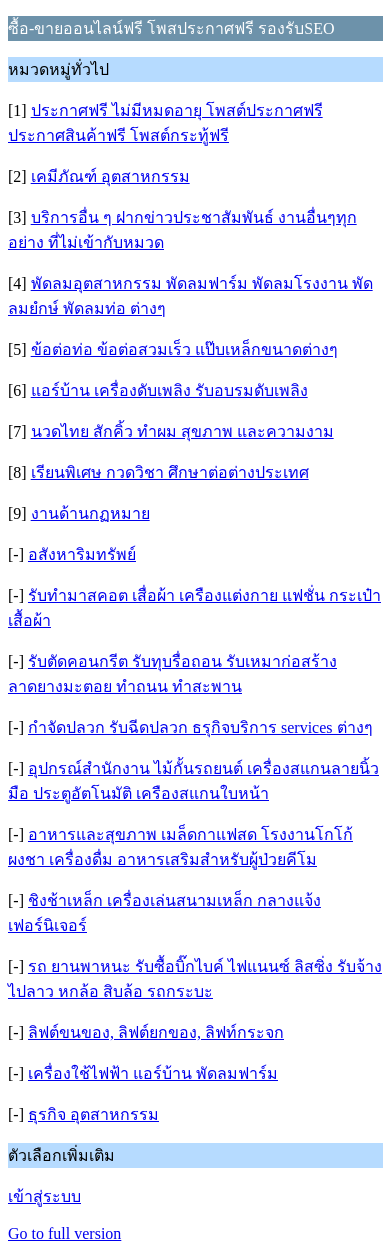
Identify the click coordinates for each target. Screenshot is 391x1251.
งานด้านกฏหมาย (90, 513)
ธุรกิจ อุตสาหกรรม (93, 1114)
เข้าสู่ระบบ (44, 1196)
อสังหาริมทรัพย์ (82, 554)
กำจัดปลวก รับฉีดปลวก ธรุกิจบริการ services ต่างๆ (200, 727)
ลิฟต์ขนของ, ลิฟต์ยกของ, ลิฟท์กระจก (156, 1032)
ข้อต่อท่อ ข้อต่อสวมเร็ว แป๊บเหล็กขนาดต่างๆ (184, 349)
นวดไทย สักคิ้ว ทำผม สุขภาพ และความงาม (182, 431)
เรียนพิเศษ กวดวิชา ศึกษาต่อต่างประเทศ (170, 472)
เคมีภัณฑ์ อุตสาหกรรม (110, 176)
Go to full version (64, 1233)
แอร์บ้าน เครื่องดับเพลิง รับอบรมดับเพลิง (169, 390)
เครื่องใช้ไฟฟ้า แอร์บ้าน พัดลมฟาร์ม (153, 1073)
